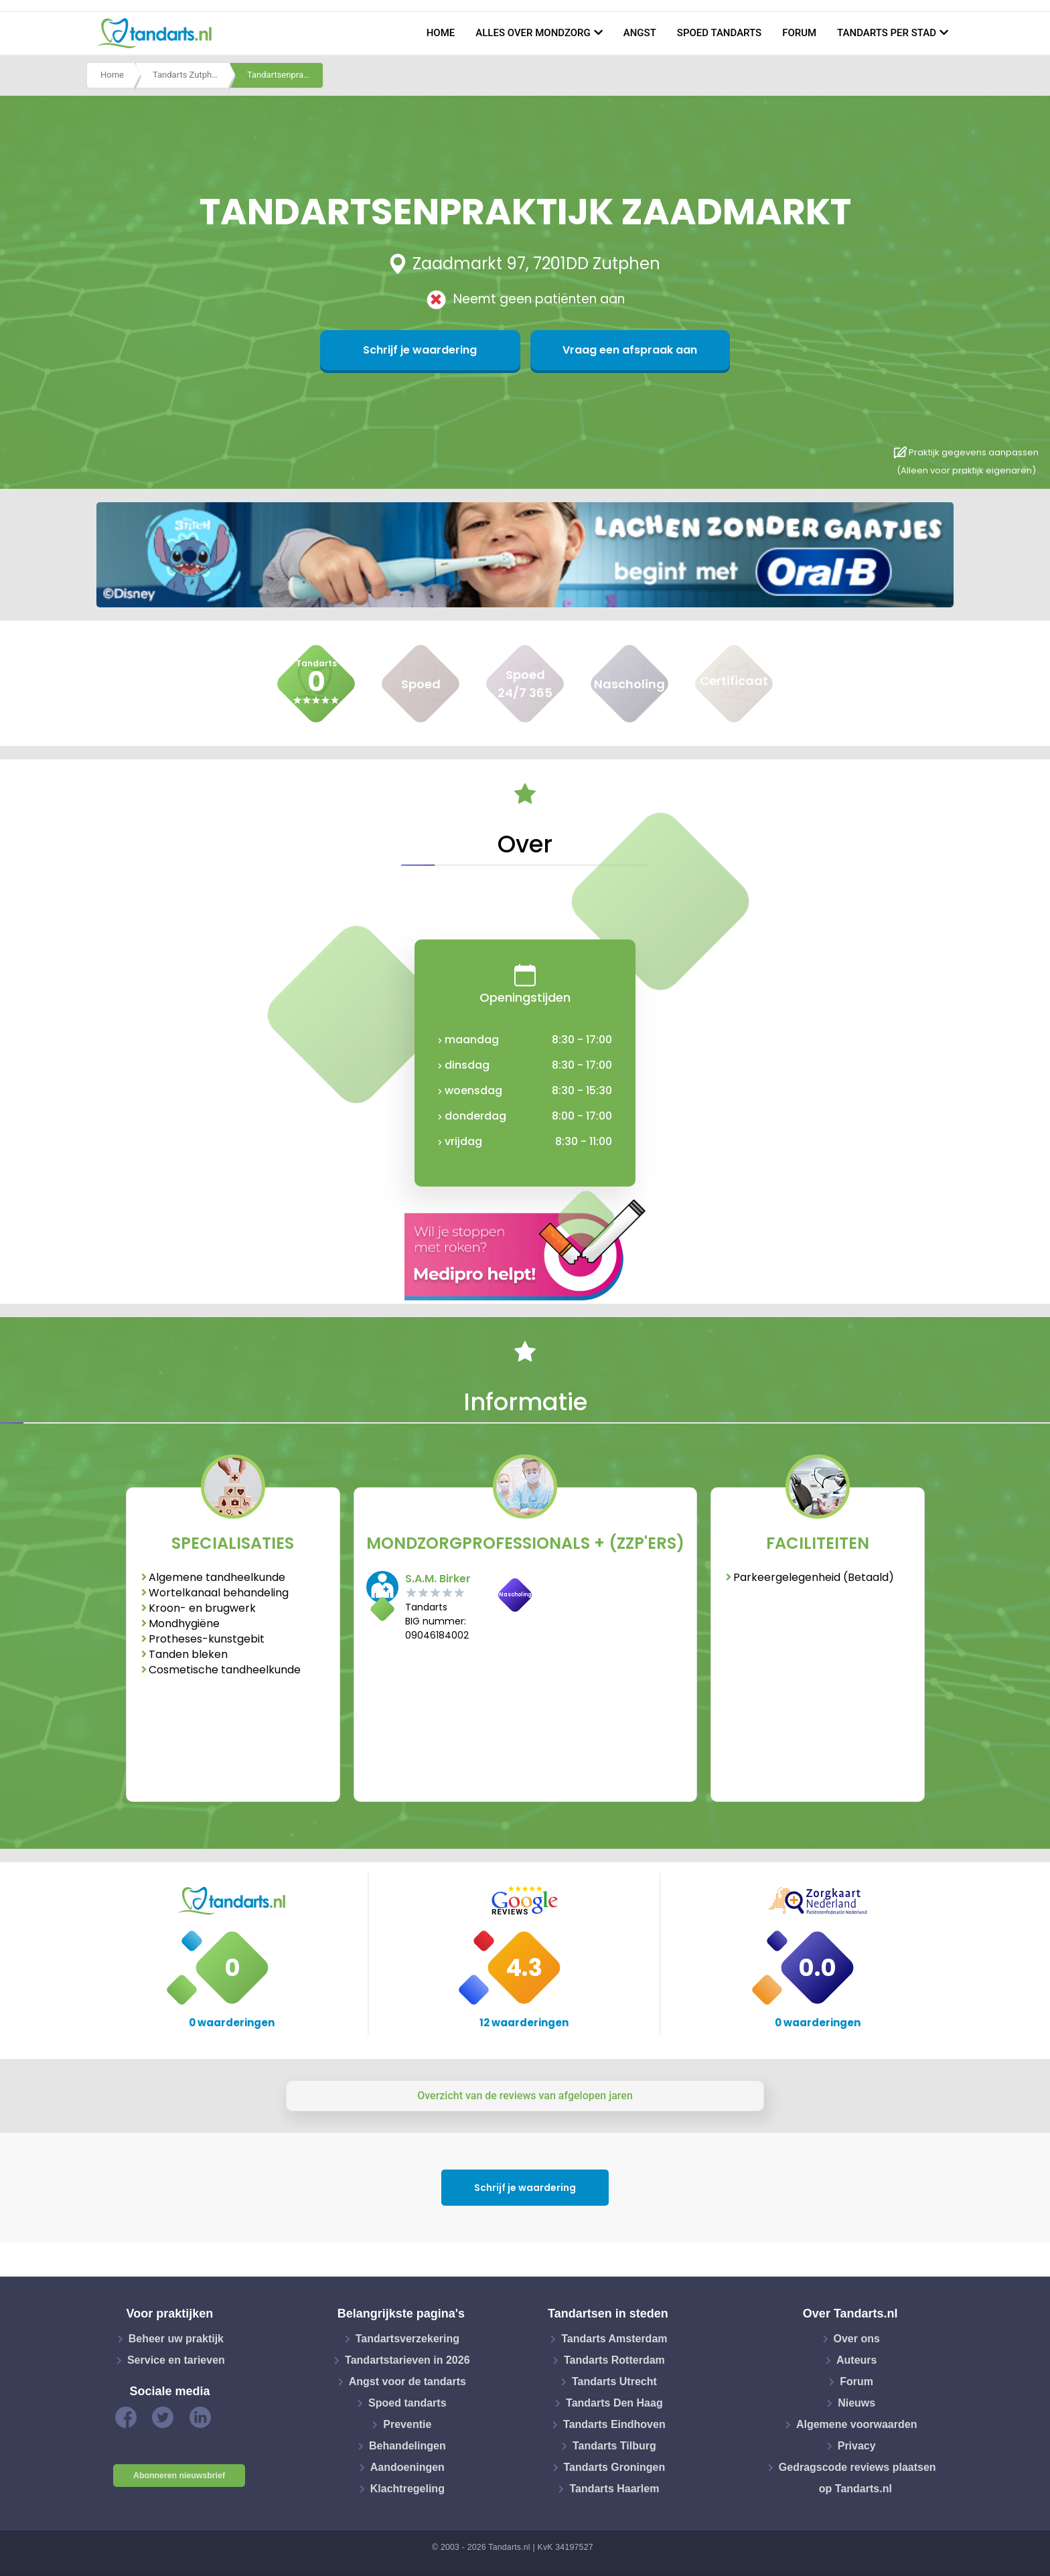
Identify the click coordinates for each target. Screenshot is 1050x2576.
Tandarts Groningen (615, 2467)
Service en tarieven (176, 2360)
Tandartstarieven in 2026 (407, 2360)
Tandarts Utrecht (614, 2381)
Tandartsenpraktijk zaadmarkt (285, 76)
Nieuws (856, 2403)
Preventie (407, 2424)
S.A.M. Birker (438, 1578)
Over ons (857, 2338)
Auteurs (856, 2360)
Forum (799, 33)
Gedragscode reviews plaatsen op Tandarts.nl (857, 2477)
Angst (639, 33)
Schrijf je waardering (460, 350)
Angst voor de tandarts (407, 2381)
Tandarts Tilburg (614, 2445)
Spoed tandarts (719, 33)
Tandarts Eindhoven (614, 2424)
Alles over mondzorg (533, 33)
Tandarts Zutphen (187, 76)
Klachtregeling (407, 2488)
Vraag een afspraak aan (589, 350)
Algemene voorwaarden (856, 2424)
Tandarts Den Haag (614, 2403)
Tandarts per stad (886, 33)
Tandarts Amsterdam (614, 2338)
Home (441, 33)
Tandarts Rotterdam (614, 2360)
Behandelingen (407, 2445)
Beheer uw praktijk (176, 2338)
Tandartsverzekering (407, 2338)
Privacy (857, 2445)
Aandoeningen (407, 2467)
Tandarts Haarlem (614, 2488)
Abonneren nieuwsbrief (179, 2475)
